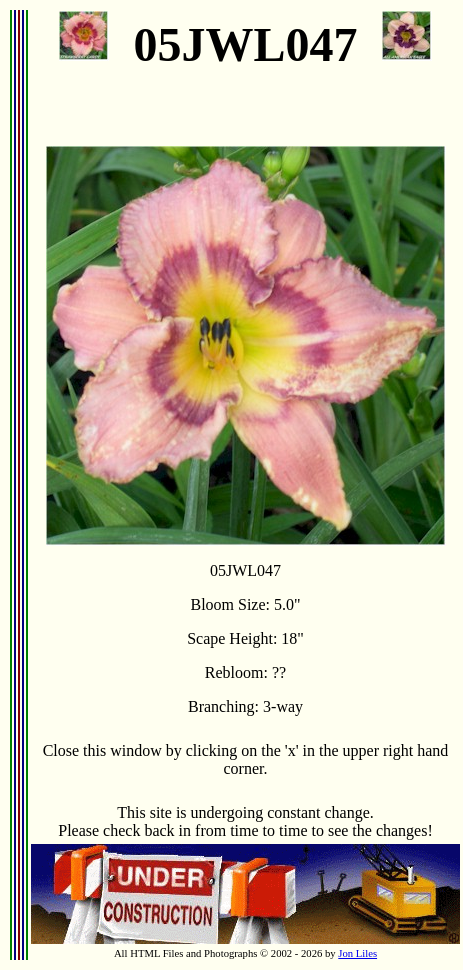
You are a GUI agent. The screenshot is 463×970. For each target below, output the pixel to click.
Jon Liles (357, 953)
